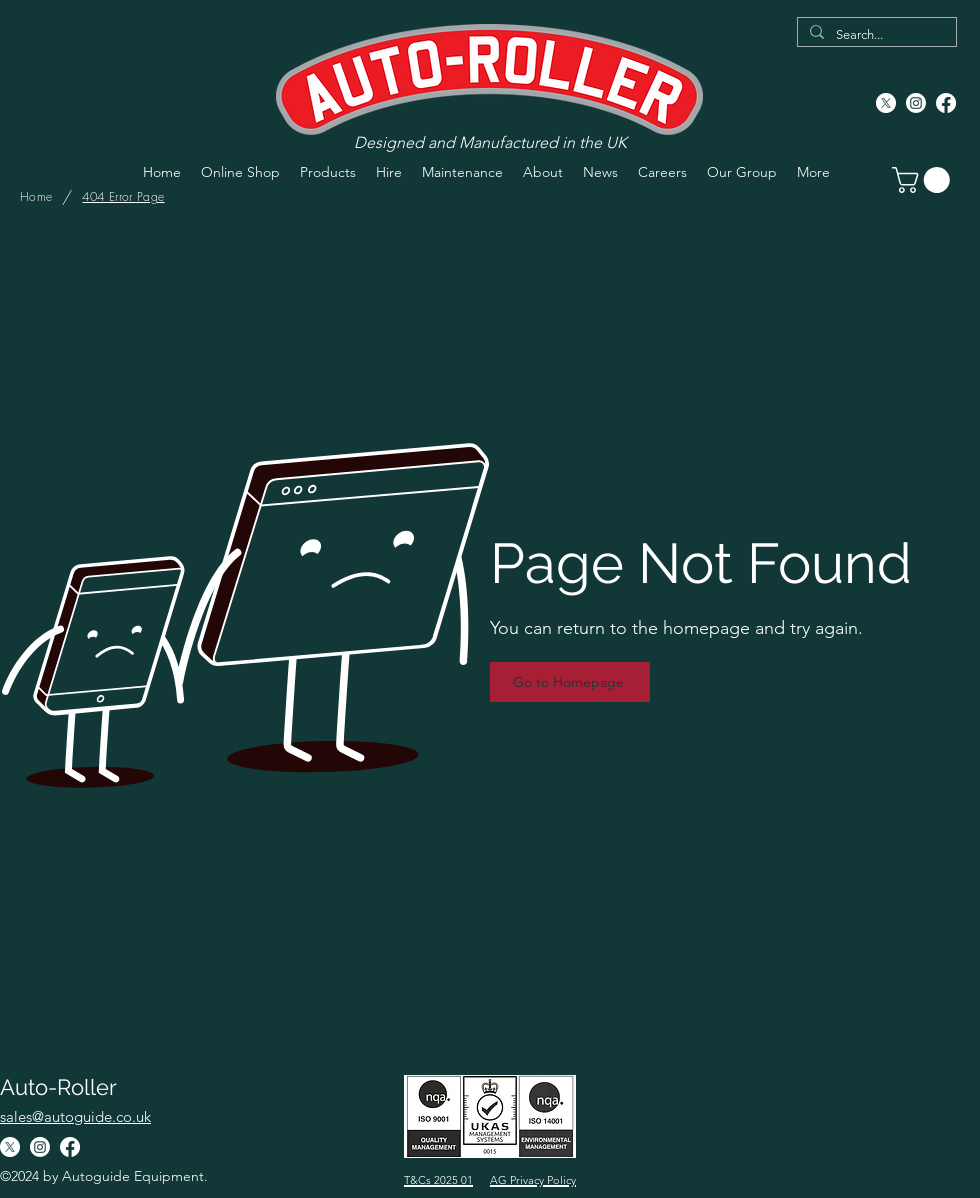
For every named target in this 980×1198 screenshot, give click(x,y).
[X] (886, 103)
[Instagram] (916, 103)
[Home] (36, 197)
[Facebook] (946, 103)
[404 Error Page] (123, 197)
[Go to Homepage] (570, 682)
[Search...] (875, 35)
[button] (924, 180)
